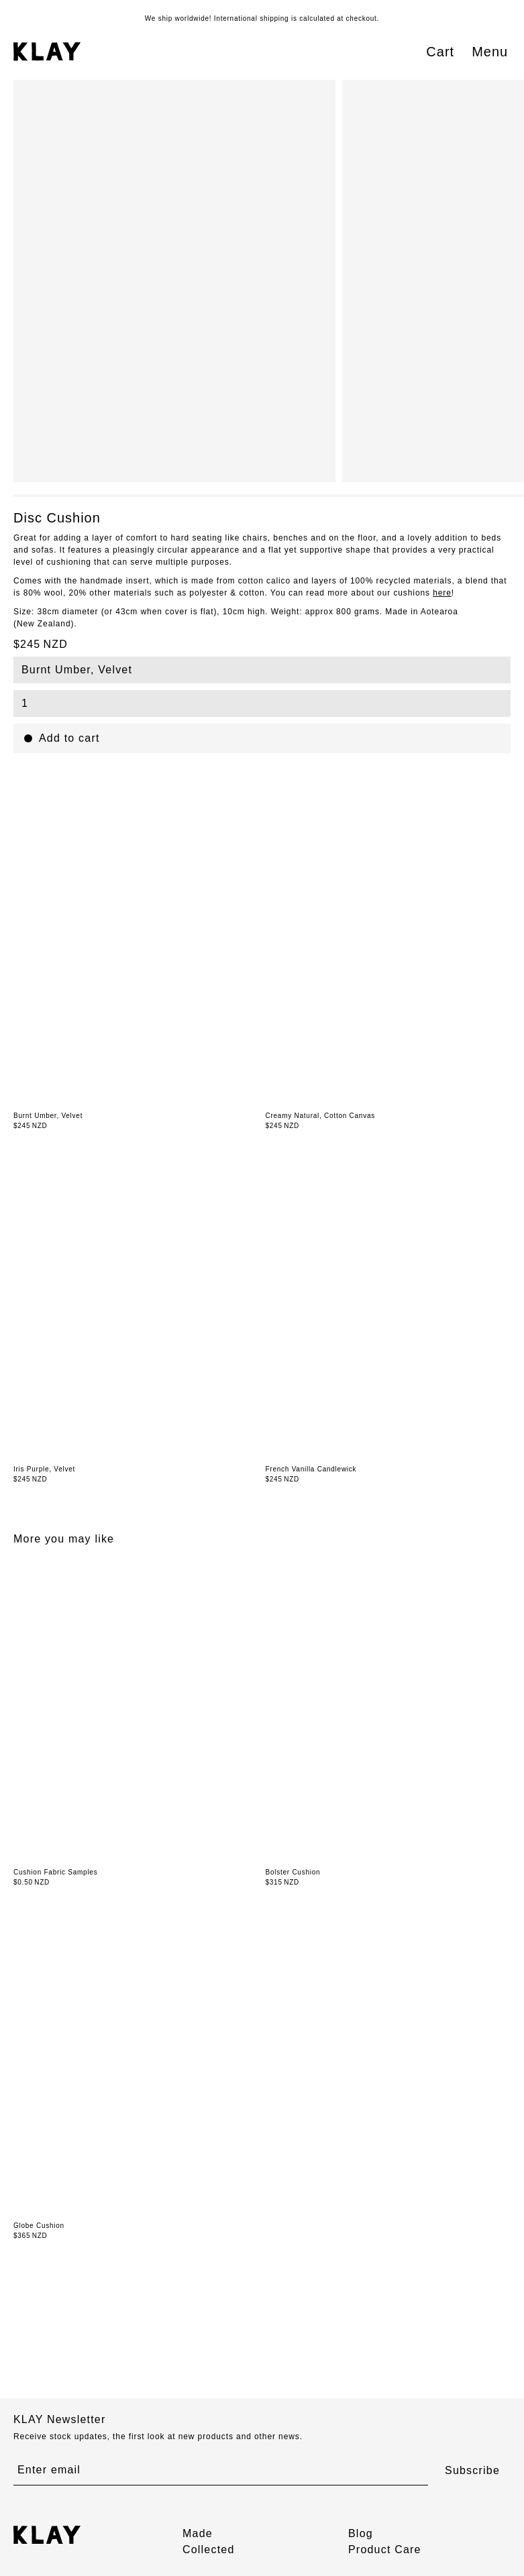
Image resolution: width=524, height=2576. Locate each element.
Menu (490, 51)
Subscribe (472, 2470)
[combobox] (262, 670)
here (442, 593)
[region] (268, 281)
